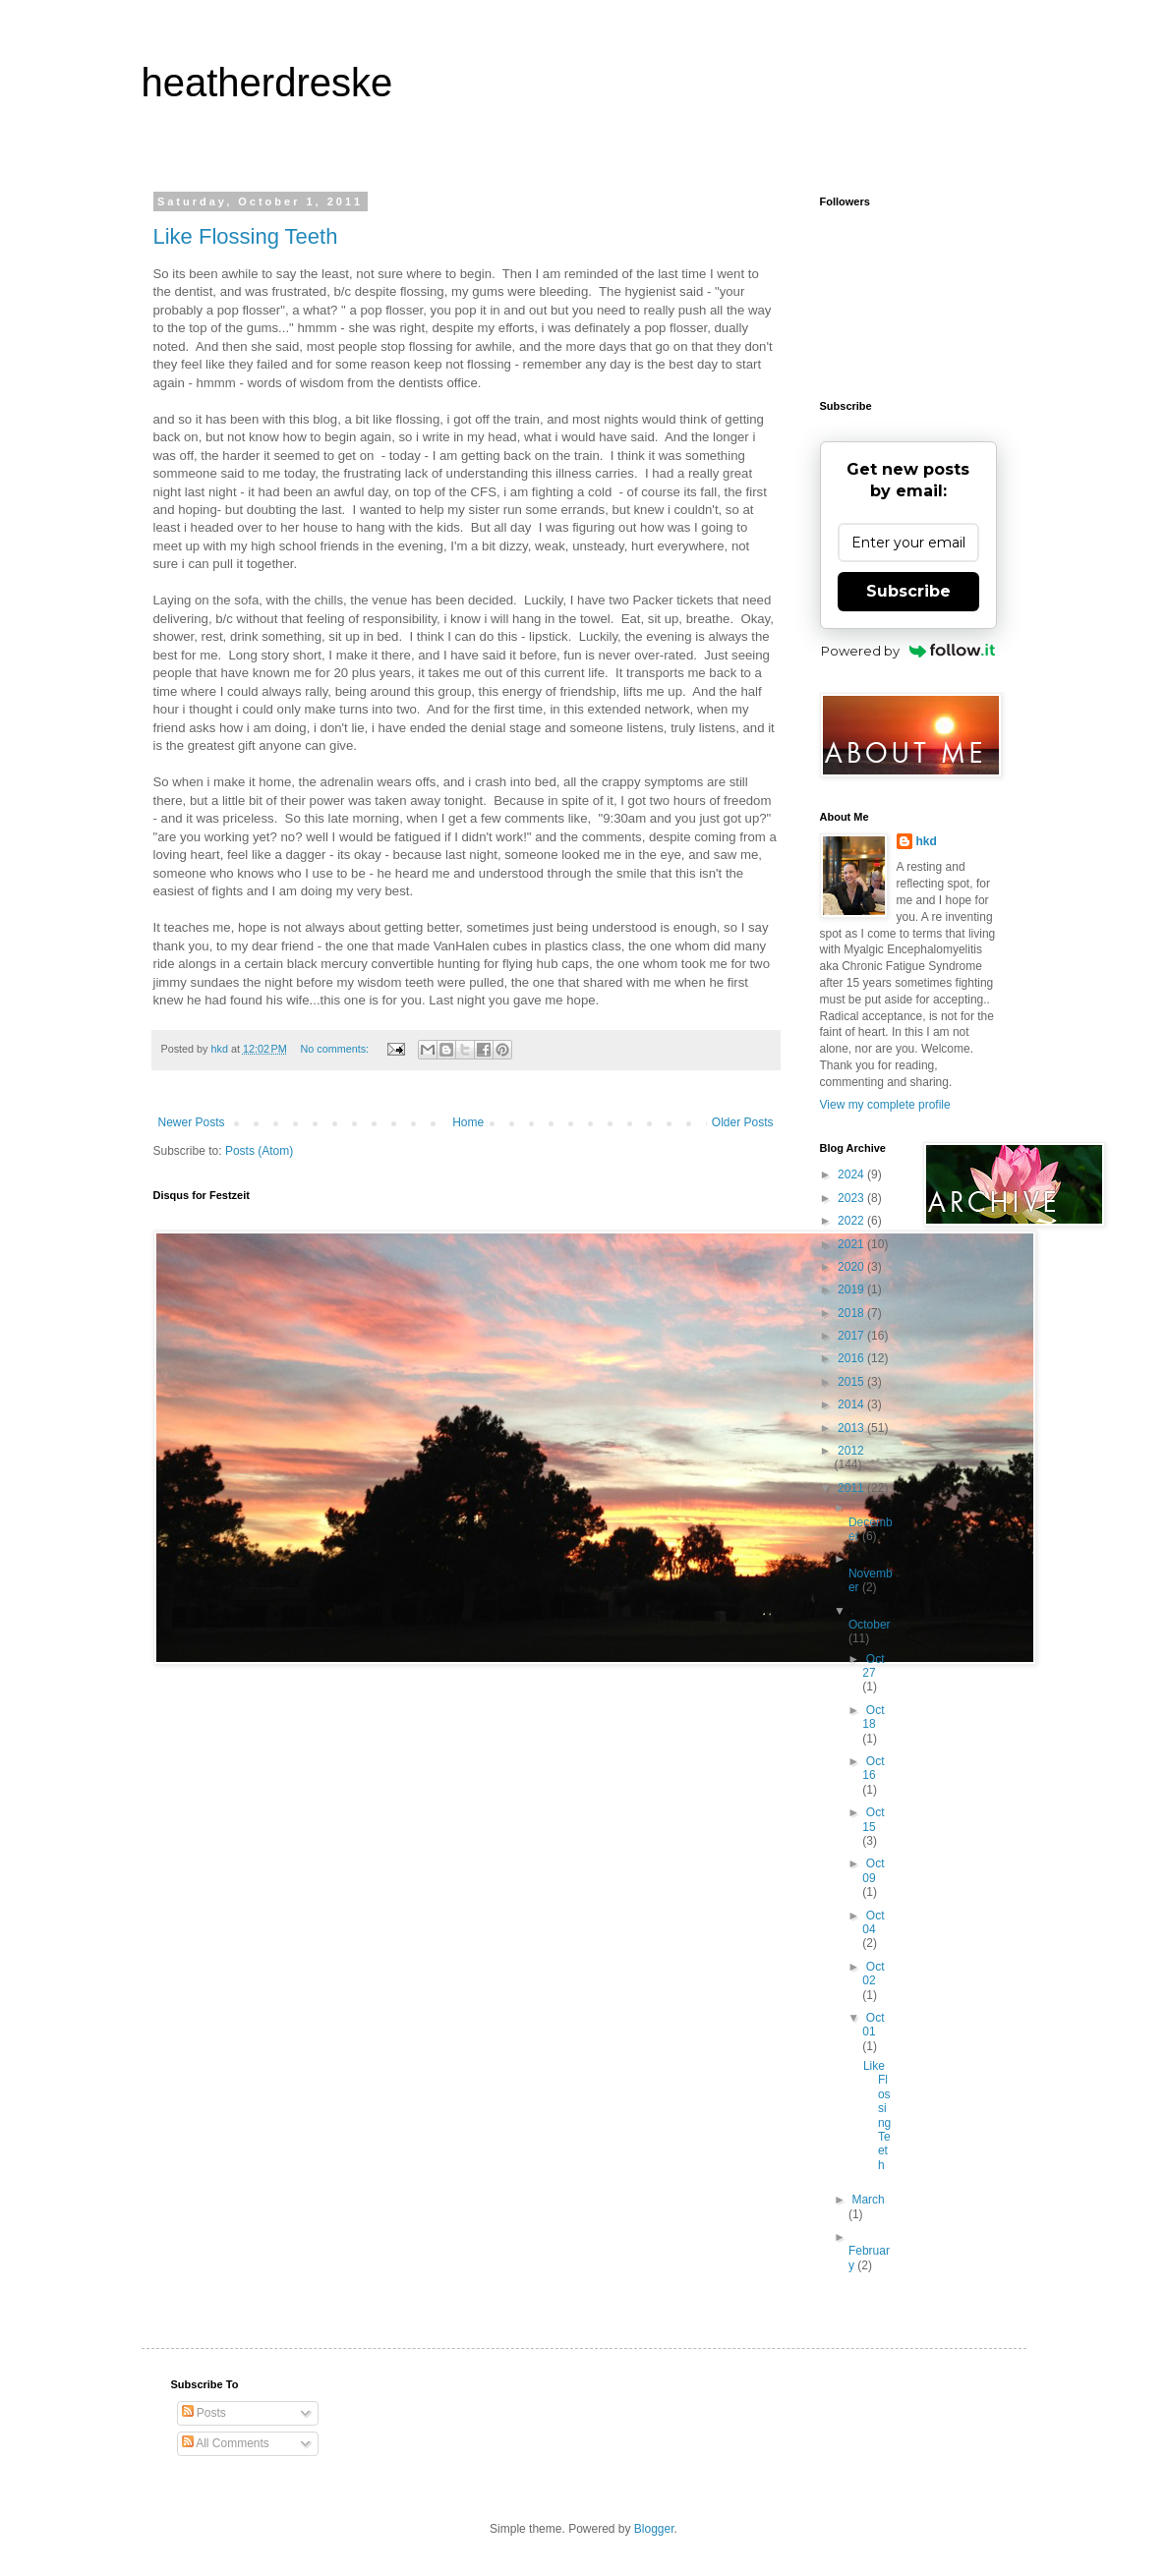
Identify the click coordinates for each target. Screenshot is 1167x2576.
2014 (852, 1404)
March (867, 2199)
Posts (204, 2413)
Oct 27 (873, 1666)
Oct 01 (873, 2024)
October (869, 1624)
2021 (852, 1244)
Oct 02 (873, 1973)
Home (468, 1122)
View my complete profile (885, 1105)
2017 (852, 1336)
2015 (852, 1382)
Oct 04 (873, 1922)
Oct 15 (873, 1819)
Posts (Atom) (259, 1151)
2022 (852, 1221)
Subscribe (908, 591)
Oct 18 (873, 1717)
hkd (926, 841)
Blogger (654, 2529)
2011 (852, 1488)
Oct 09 (873, 1870)
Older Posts (743, 1122)
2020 (852, 1267)
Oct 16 (873, 1768)
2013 (852, 1428)
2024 (852, 1174)
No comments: (336, 1049)
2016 (852, 1358)
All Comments (225, 2443)
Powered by (908, 650)
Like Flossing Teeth (245, 236)
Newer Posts (191, 1122)
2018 (852, 1313)
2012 (851, 1451)
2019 (852, 1289)
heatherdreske (267, 82)
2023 (852, 1198)
